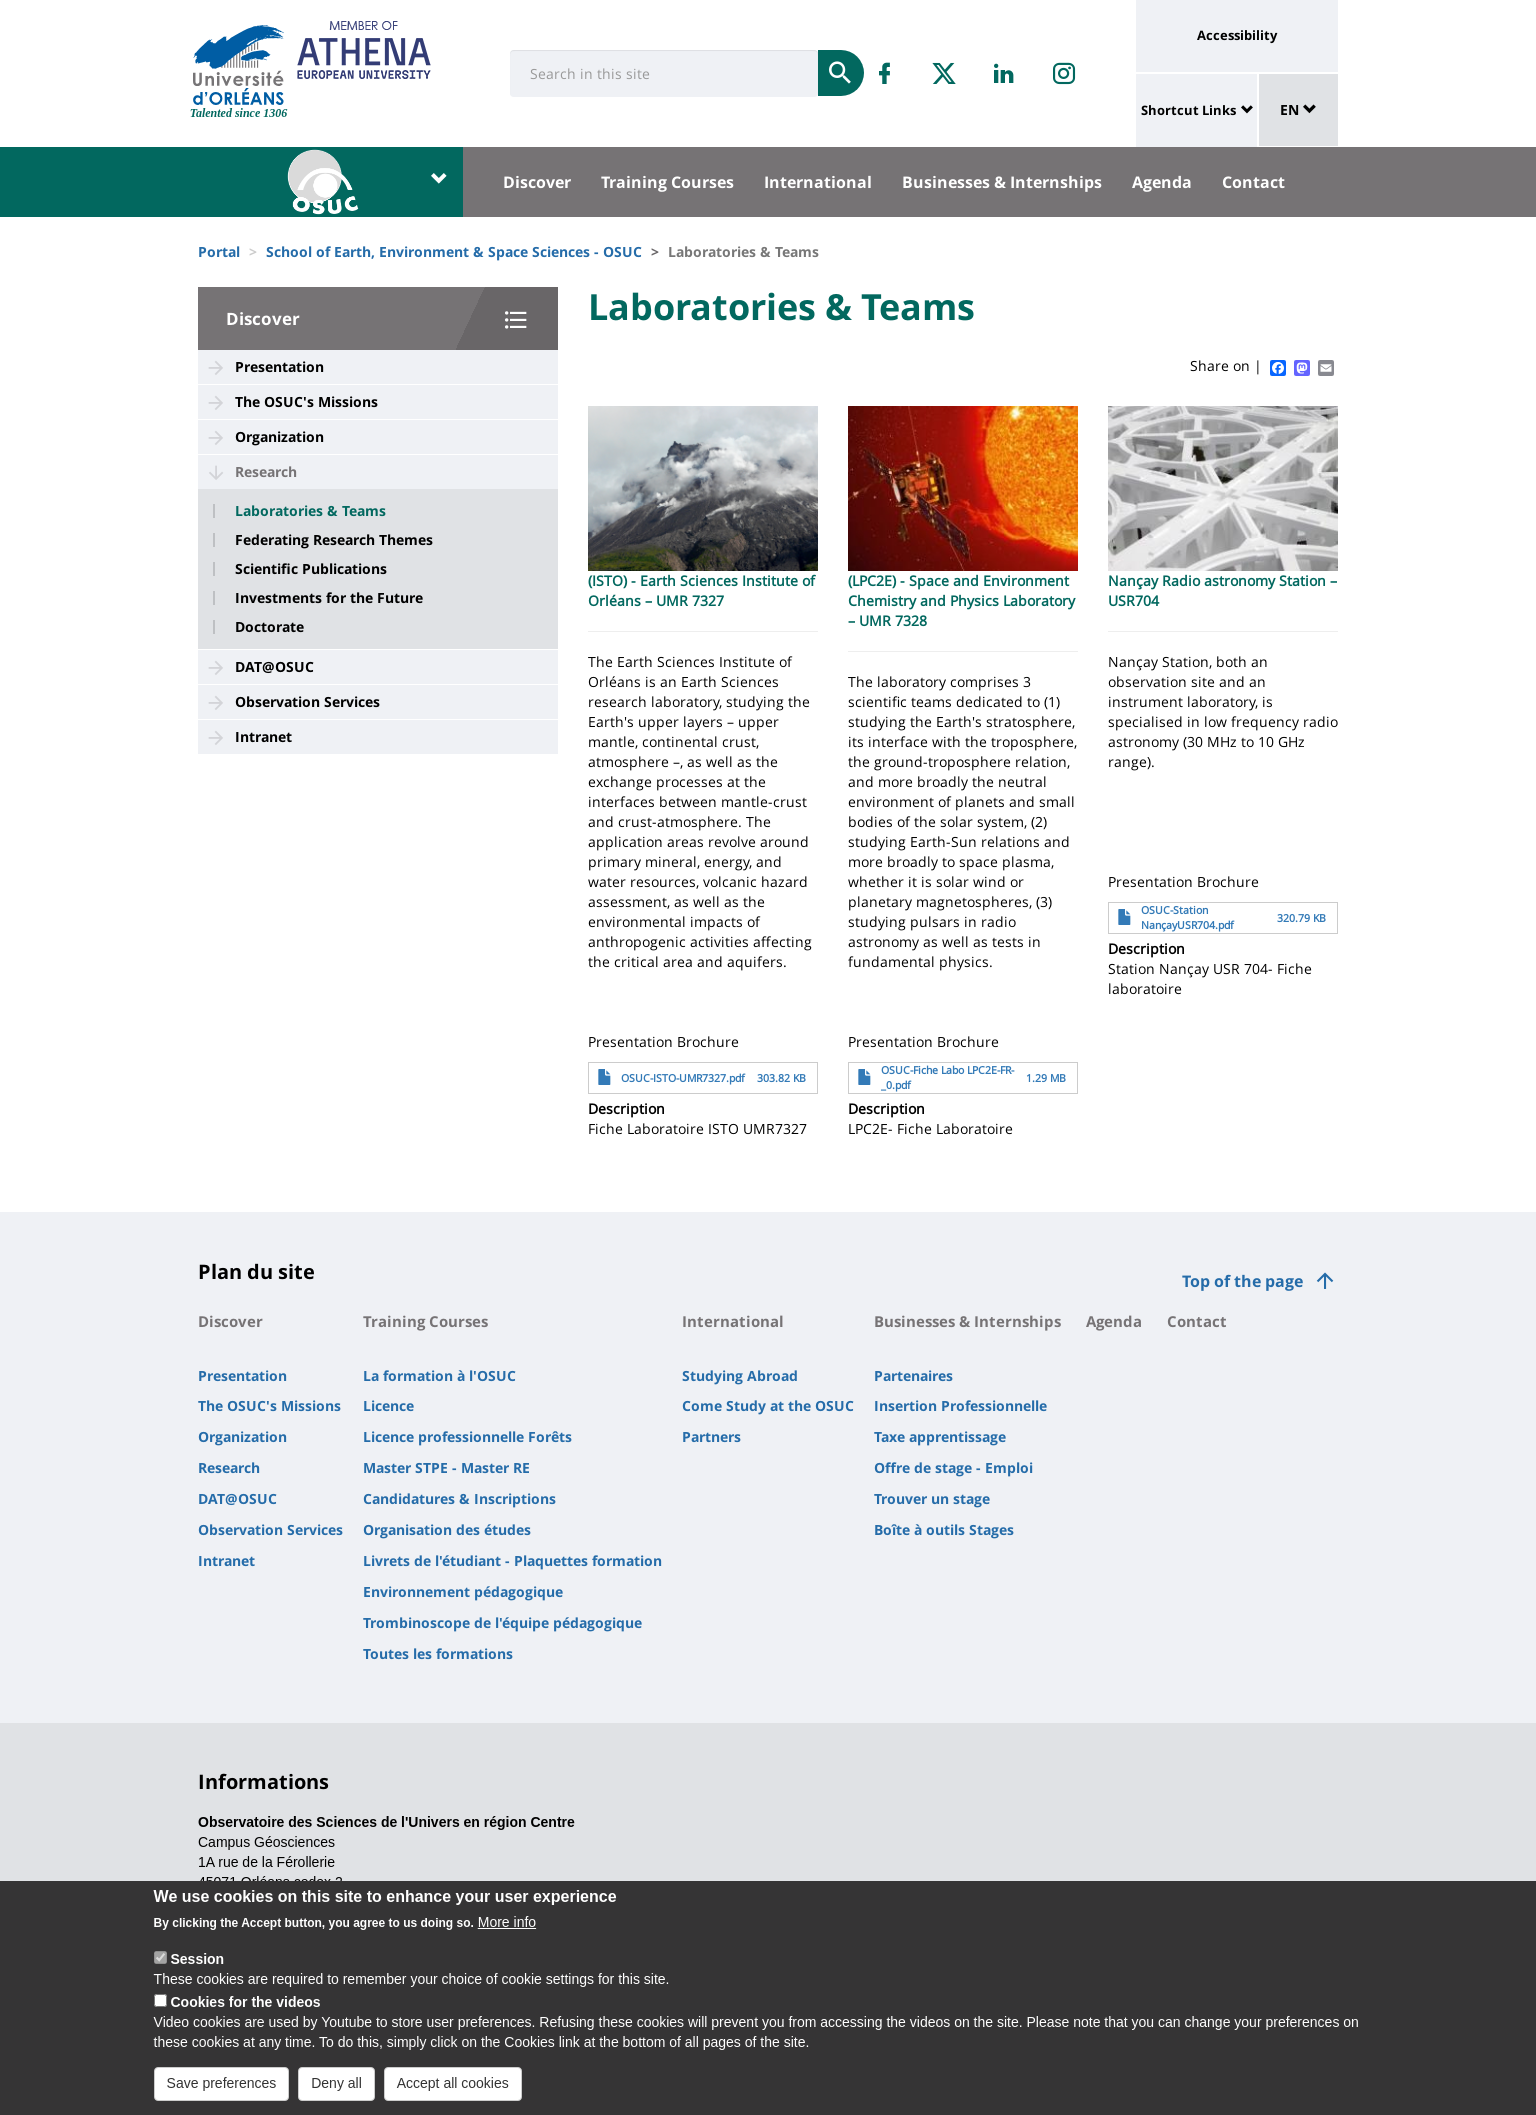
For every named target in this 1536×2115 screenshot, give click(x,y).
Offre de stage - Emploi (953, 1467)
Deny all (336, 2088)
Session (197, 1964)
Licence (388, 1405)
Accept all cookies (453, 2088)
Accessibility (1237, 35)
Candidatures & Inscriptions (459, 1498)
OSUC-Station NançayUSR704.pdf (1187, 917)
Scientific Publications (311, 569)
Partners (711, 1436)
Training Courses (667, 182)
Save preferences (222, 2088)
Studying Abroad (740, 1375)
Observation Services (307, 701)
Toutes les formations (438, 1653)
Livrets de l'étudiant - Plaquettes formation (512, 1560)
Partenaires (913, 1375)
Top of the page (1242, 1281)
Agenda (1162, 182)
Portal (219, 251)
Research (266, 471)
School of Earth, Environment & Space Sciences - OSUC (454, 251)
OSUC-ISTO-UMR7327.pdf (683, 1078)
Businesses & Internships (1002, 182)
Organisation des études (447, 1529)
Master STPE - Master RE (446, 1467)
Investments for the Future (329, 598)
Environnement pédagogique (463, 1591)
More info (507, 1927)
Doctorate (269, 627)
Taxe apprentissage (940, 1436)
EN (1298, 109)
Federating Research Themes (334, 540)
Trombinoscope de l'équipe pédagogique (502, 1622)
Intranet (263, 736)
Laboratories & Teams (310, 511)
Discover (537, 182)
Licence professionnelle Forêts (467, 1436)
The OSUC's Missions (306, 401)
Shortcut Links (1188, 110)
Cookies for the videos (245, 2007)
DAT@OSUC (274, 666)
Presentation (279, 366)
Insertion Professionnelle (960, 1405)
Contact (1253, 182)
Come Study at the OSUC (768, 1405)
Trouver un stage (932, 1498)
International (818, 182)
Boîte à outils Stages (944, 1529)
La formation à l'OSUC (439, 1375)
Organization (279, 436)
